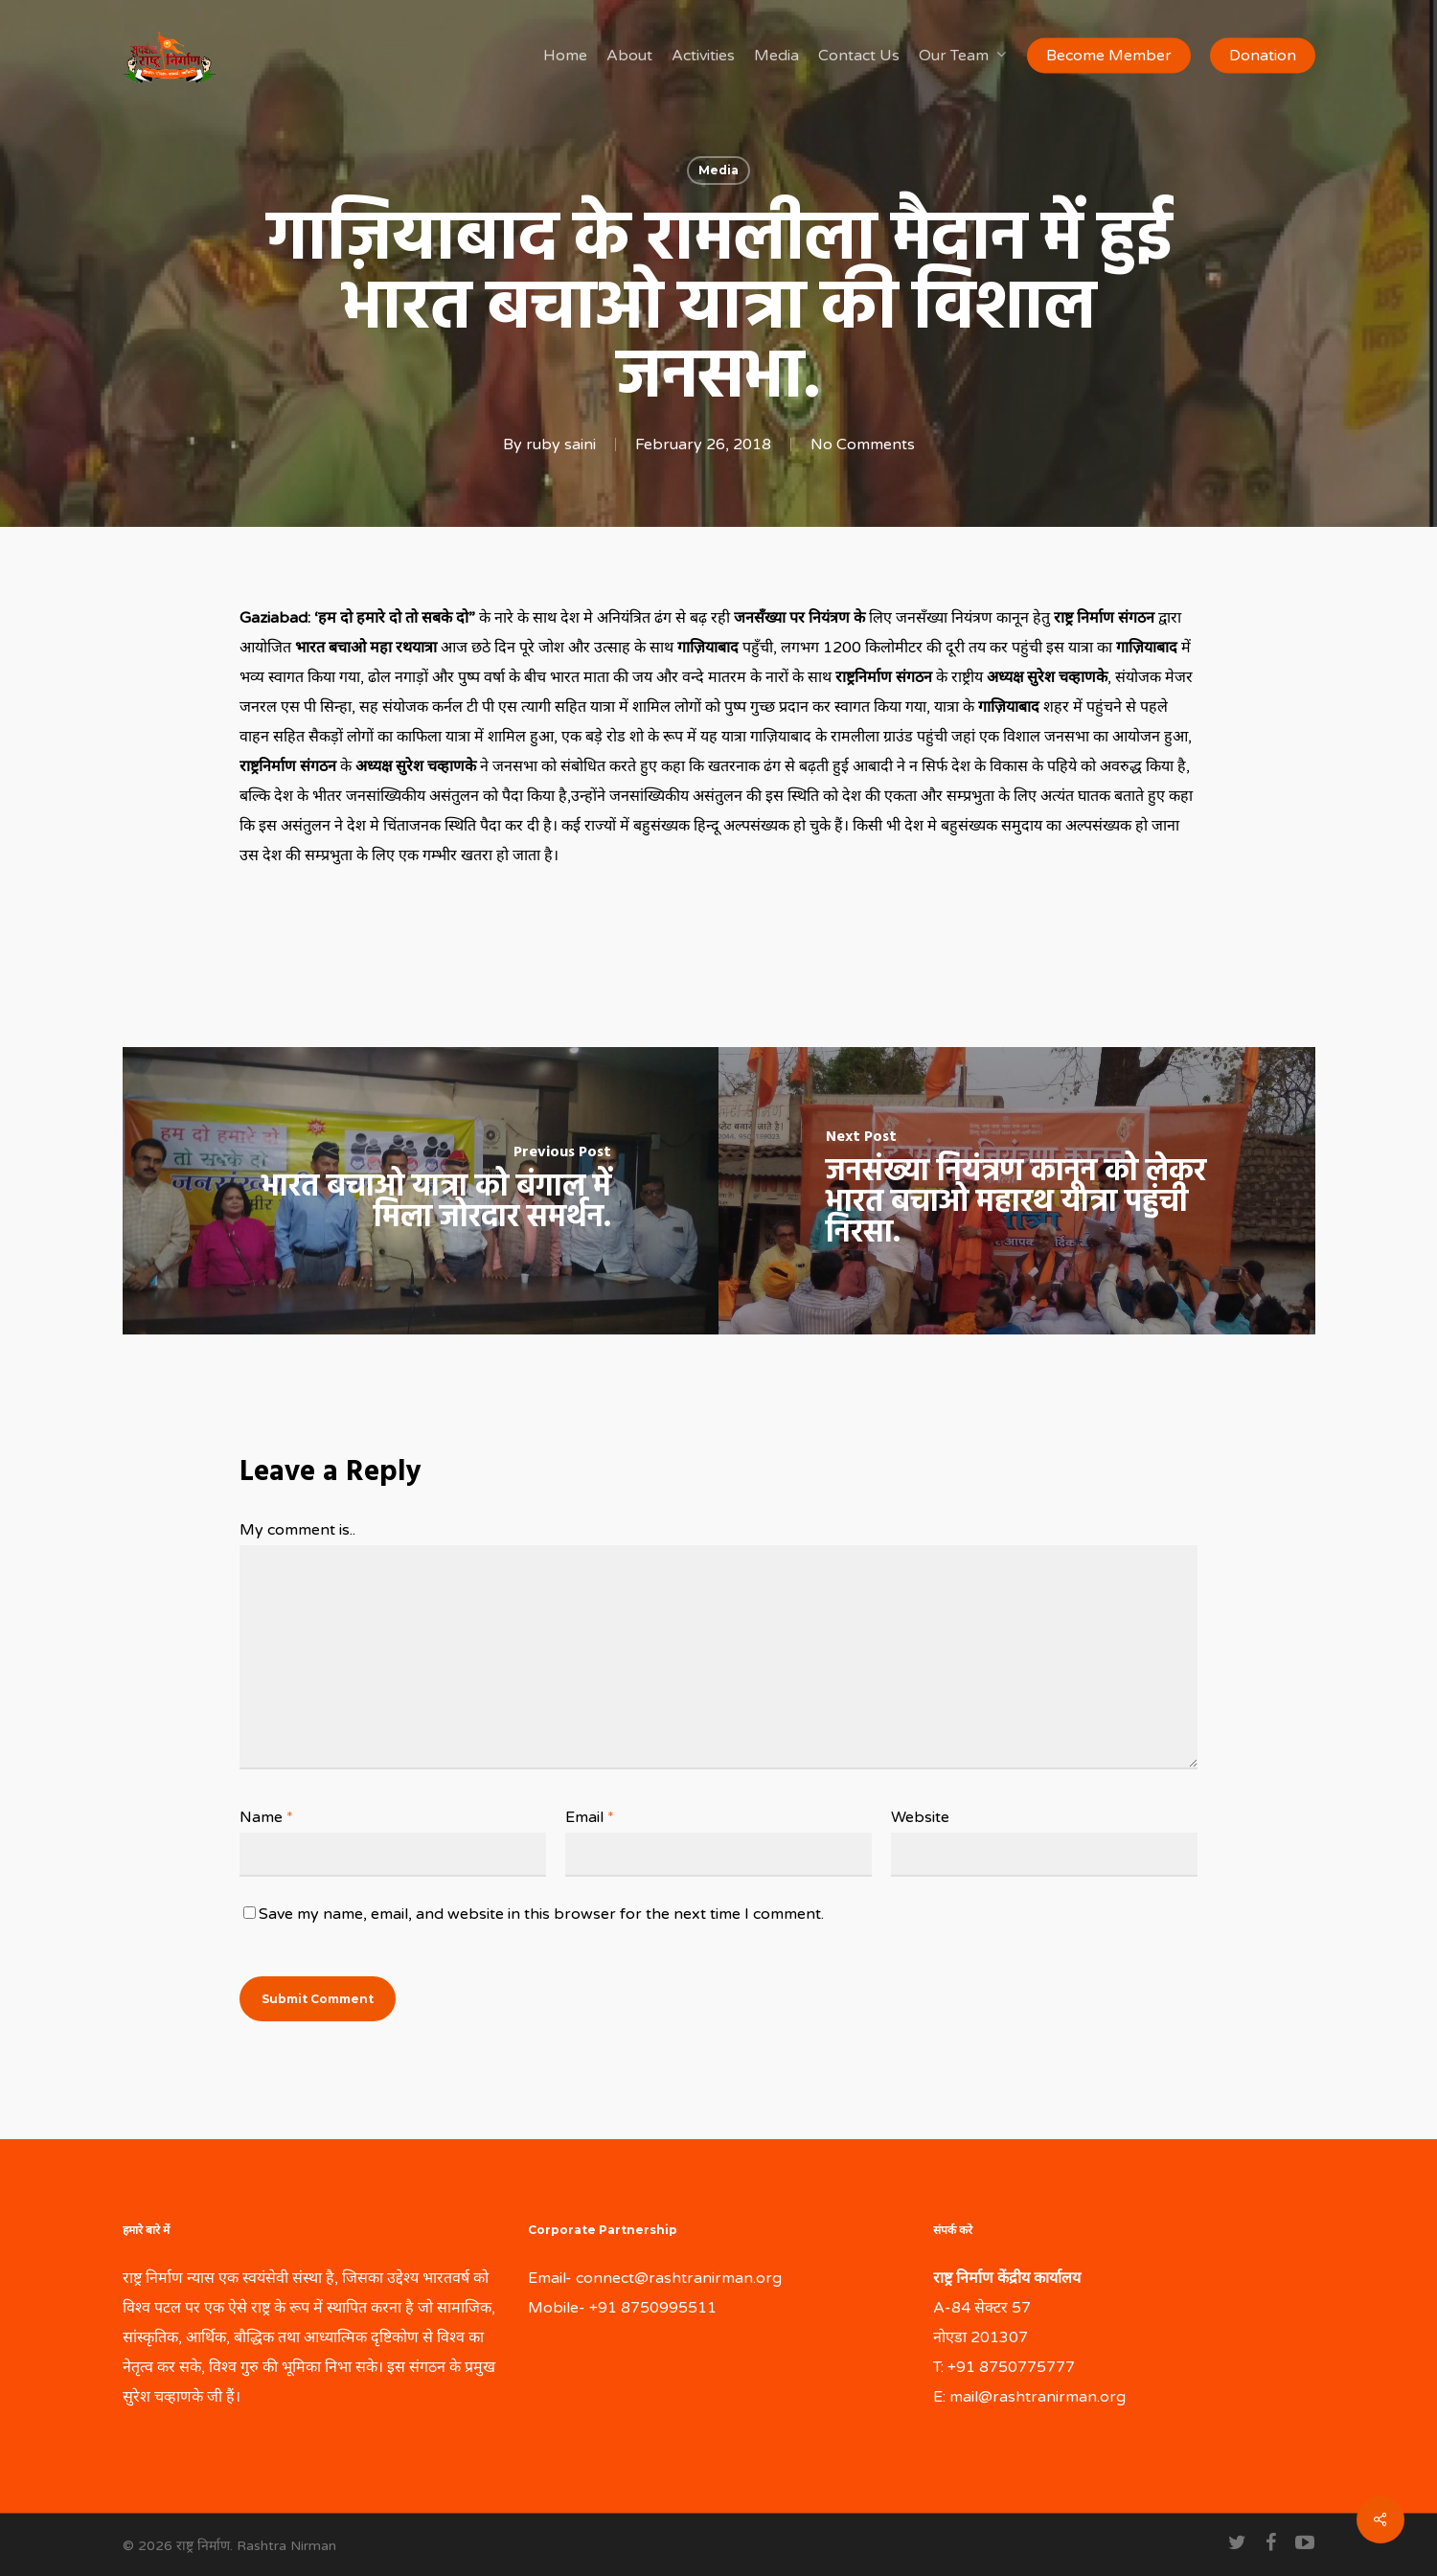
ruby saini (561, 444)
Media (718, 170)
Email (589, 1817)
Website (920, 1817)
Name (266, 1817)
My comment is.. (297, 1529)
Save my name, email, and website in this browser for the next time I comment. (541, 1914)
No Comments (862, 444)
